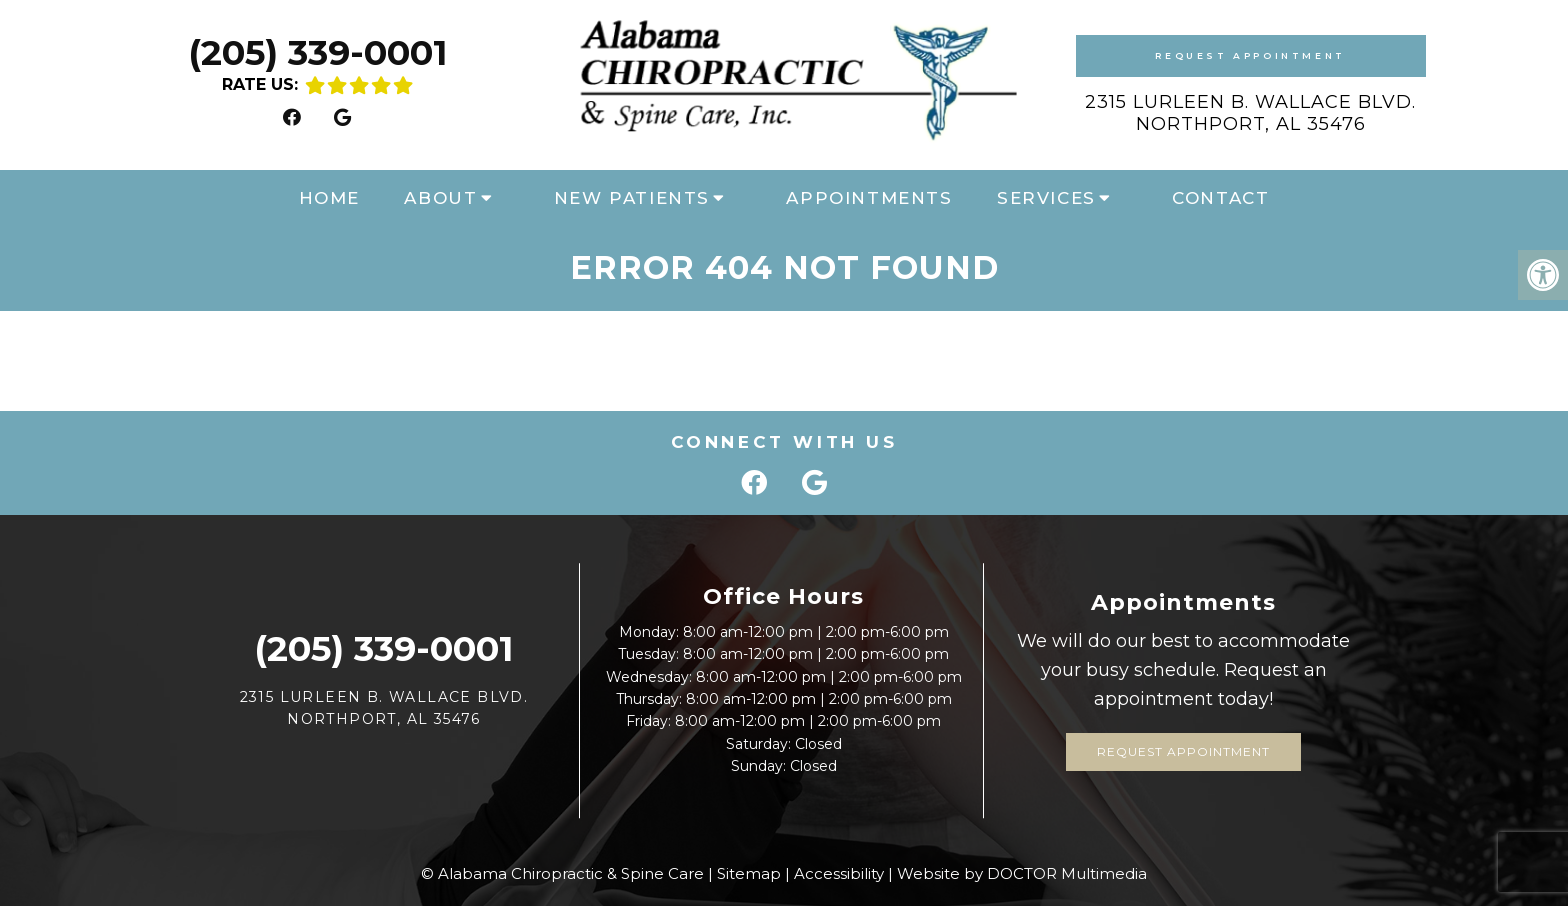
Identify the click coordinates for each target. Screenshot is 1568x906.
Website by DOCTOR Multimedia (1022, 873)
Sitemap (749, 873)
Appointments (869, 198)
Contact (1220, 198)
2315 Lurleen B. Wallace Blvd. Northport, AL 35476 (1250, 113)
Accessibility (839, 873)
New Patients (632, 198)
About (440, 198)
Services (1046, 198)
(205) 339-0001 (317, 52)
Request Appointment (1250, 55)
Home (329, 198)
